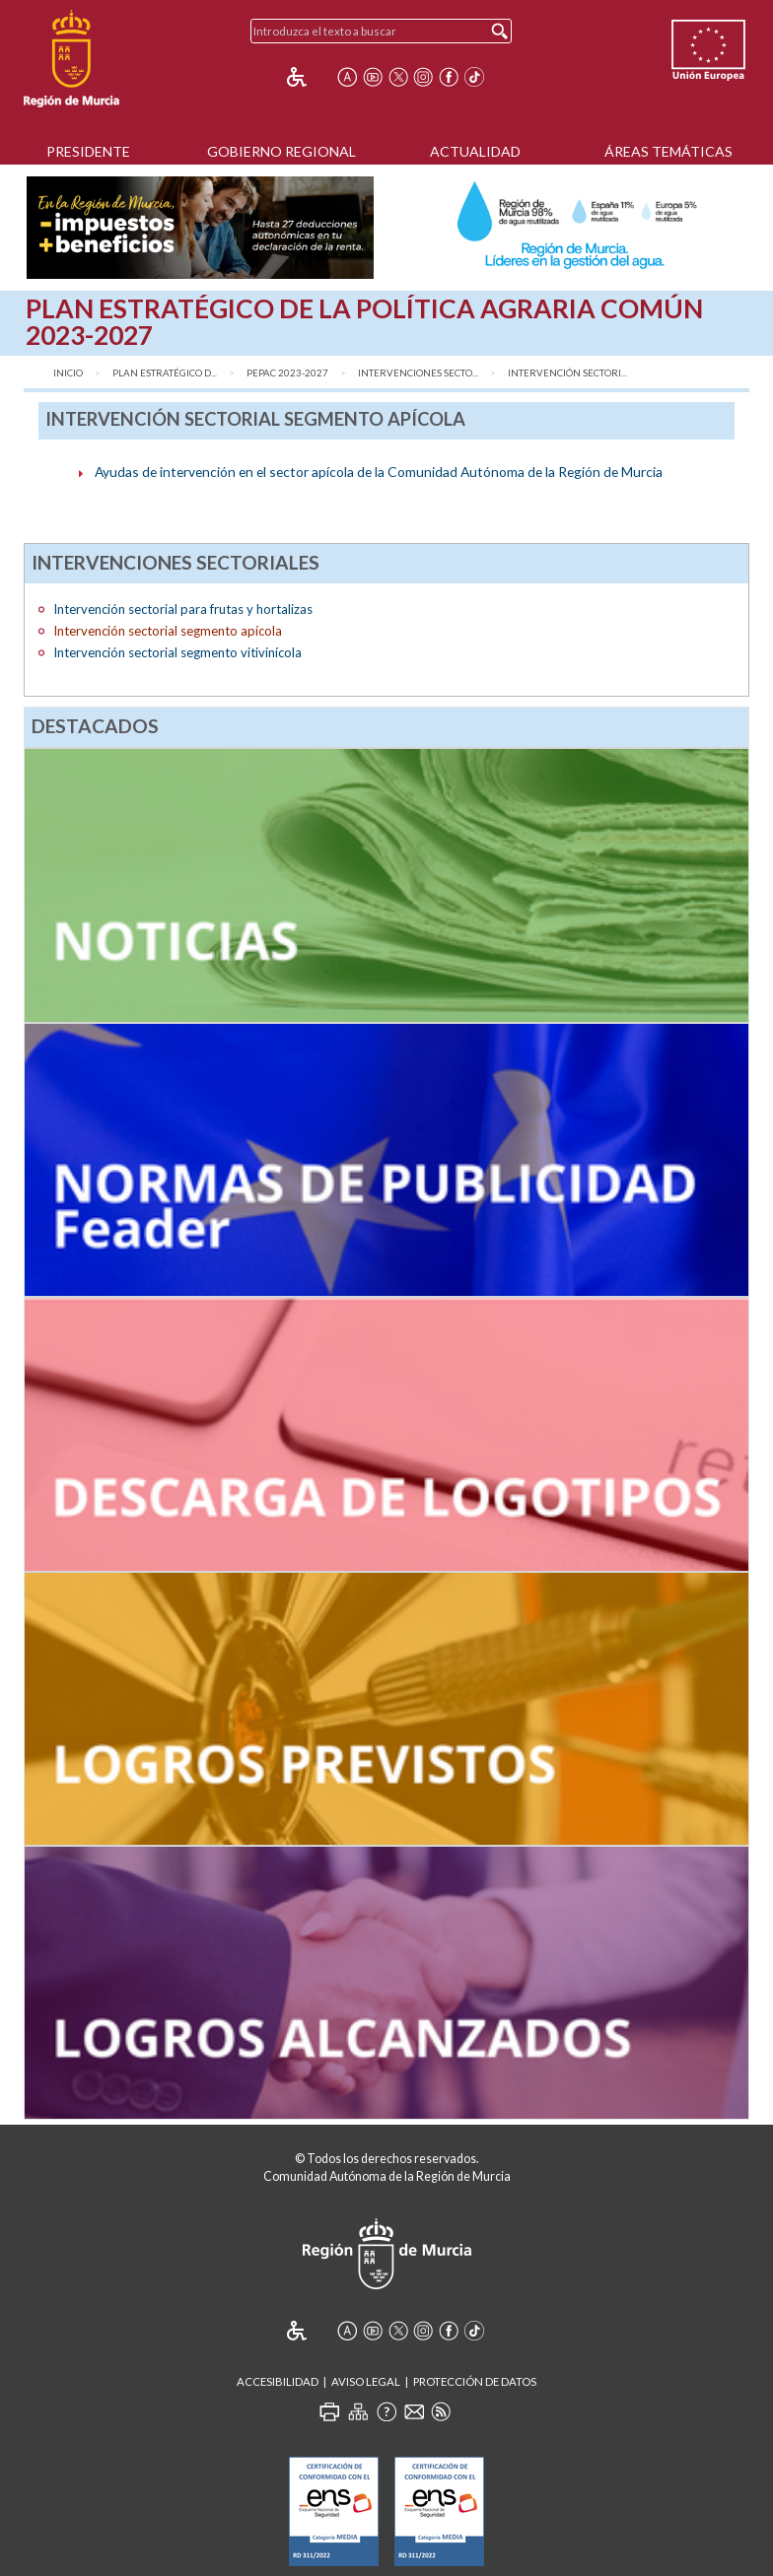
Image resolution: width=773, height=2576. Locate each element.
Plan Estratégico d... (164, 373)
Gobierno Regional (281, 151)
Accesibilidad (277, 2381)
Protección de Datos (474, 2381)
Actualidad (475, 151)
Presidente (88, 151)
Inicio (68, 373)
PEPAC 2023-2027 (287, 373)
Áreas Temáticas (668, 151)
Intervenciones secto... (418, 373)
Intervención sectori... (567, 373)
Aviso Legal (365, 2381)
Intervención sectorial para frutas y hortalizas (183, 609)
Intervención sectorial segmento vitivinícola (177, 652)
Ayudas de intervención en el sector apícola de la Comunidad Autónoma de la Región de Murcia (379, 471)
